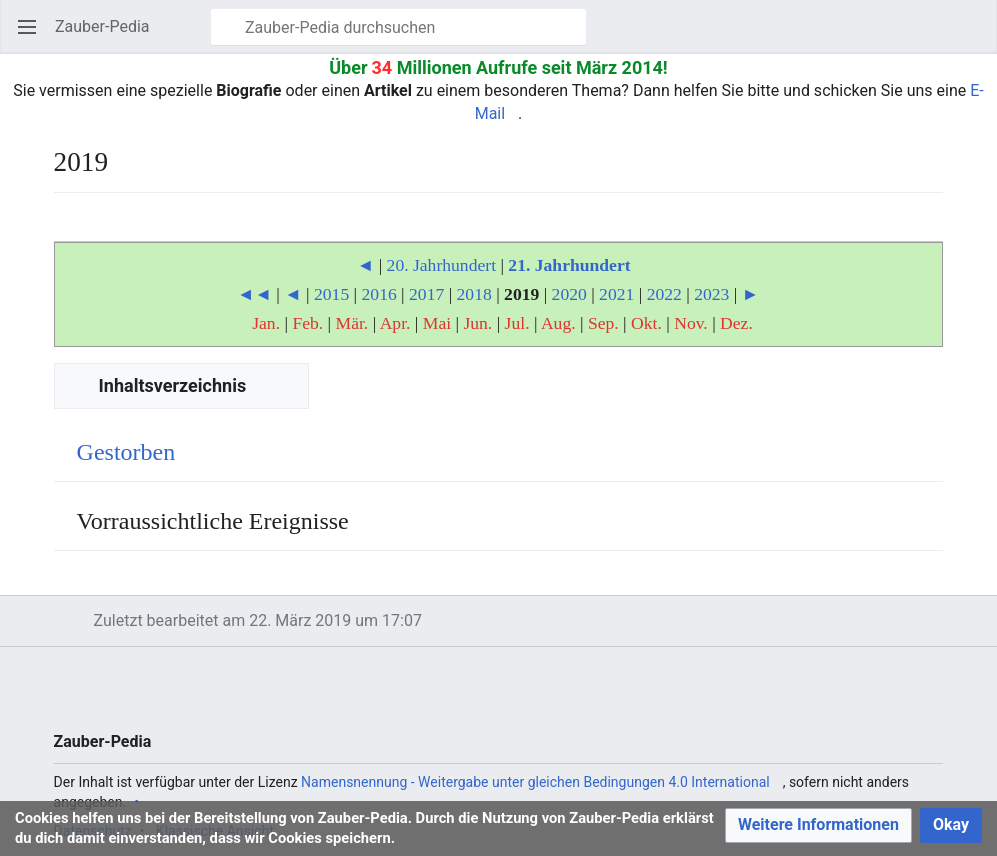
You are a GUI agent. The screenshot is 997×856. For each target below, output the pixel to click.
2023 (711, 294)
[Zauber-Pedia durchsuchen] (398, 27)
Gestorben (126, 452)
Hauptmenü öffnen (33, 36)
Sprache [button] (75, 226)
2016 (379, 294)
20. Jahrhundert (441, 265)
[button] (818, 825)
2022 (664, 294)
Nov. (691, 323)
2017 (426, 294)
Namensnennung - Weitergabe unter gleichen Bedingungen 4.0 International (535, 782)
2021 (616, 294)
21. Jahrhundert (569, 265)
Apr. (395, 323)
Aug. (558, 323)
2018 (474, 294)
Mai (437, 323)
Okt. (646, 323)
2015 (331, 294)
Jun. (477, 323)
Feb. (307, 323)
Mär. (352, 323)
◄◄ (254, 294)
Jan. (266, 323)
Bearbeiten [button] (934, 226)
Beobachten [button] (888, 226)
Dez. (736, 323)
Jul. (517, 323)
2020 (569, 294)
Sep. (603, 323)
